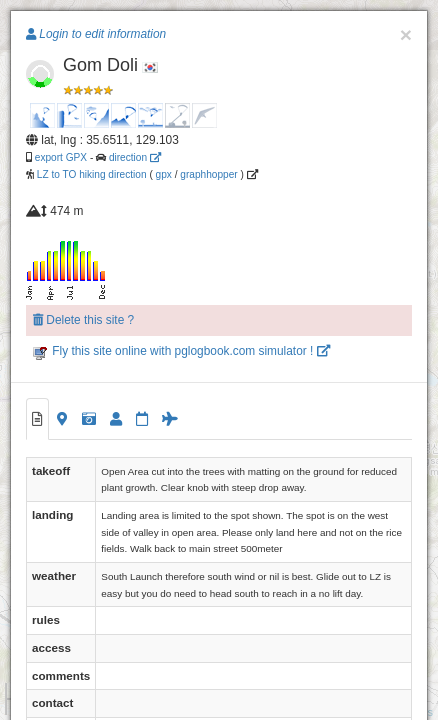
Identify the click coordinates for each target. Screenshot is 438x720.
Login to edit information (96, 34)
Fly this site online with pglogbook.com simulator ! (181, 351)
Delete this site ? (83, 320)
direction (135, 157)
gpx (164, 174)
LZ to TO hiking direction (90, 174)
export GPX (61, 157)
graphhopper (208, 174)
